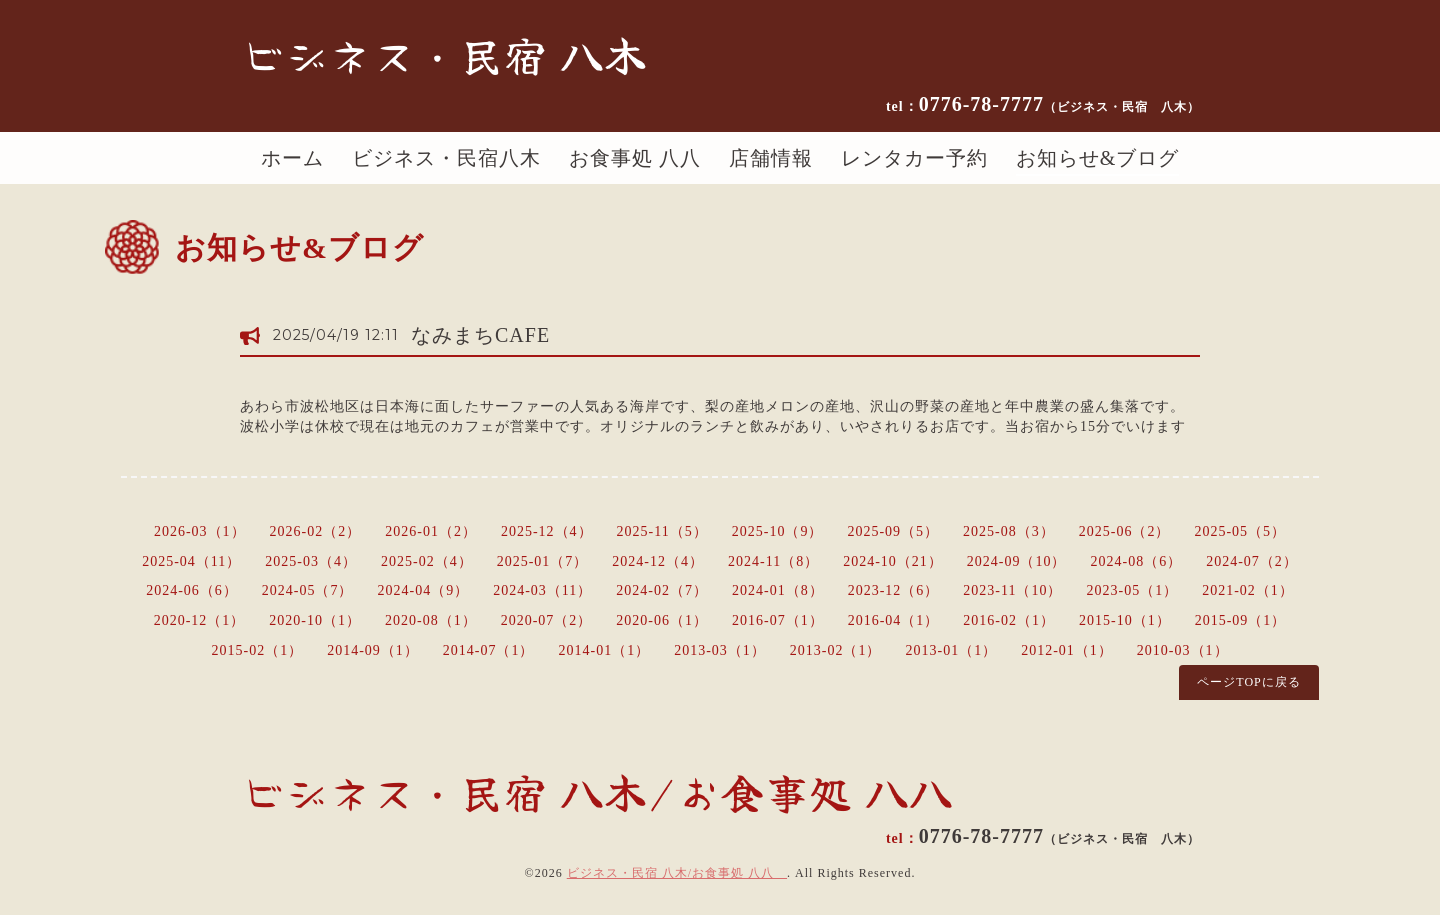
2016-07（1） (778, 620)
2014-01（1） (604, 650)
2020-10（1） (315, 620)
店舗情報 (771, 158)
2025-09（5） (893, 531)
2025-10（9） (778, 531)
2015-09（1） (1241, 620)
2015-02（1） (257, 650)
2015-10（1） (1125, 620)
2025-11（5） (662, 531)
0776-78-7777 (1059, 104)
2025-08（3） (1009, 531)
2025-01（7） (543, 561)
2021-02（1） (1248, 590)
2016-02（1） (1009, 620)
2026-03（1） (200, 531)
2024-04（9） (424, 590)
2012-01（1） (1067, 650)
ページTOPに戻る (1248, 682)
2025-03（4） (311, 561)
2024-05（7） (308, 590)
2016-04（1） (894, 620)
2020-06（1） (662, 620)
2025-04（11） (191, 561)
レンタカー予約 (914, 158)
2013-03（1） (720, 650)
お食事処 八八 (635, 158)
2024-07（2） (1252, 561)
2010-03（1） (1183, 650)
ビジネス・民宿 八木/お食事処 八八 (677, 873)
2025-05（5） (1240, 531)
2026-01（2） (431, 531)
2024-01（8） (778, 590)
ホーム (292, 158)
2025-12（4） (547, 531)
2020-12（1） (200, 620)
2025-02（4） (427, 561)
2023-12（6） (894, 590)
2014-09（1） (373, 650)
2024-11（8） (773, 561)
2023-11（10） (1012, 590)
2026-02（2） (316, 531)
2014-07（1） (489, 650)
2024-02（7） (662, 590)
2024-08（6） (1137, 561)
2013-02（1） (836, 650)
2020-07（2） (547, 620)
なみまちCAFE (480, 335)
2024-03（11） (542, 590)
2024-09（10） (1017, 561)
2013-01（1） (952, 650)
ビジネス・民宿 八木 (444, 54)
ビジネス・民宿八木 (446, 158)
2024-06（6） (192, 590)
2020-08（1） (431, 620)
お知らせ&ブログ (1098, 158)
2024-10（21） (893, 561)
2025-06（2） (1125, 531)
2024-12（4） (658, 561)
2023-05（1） (1133, 590)
